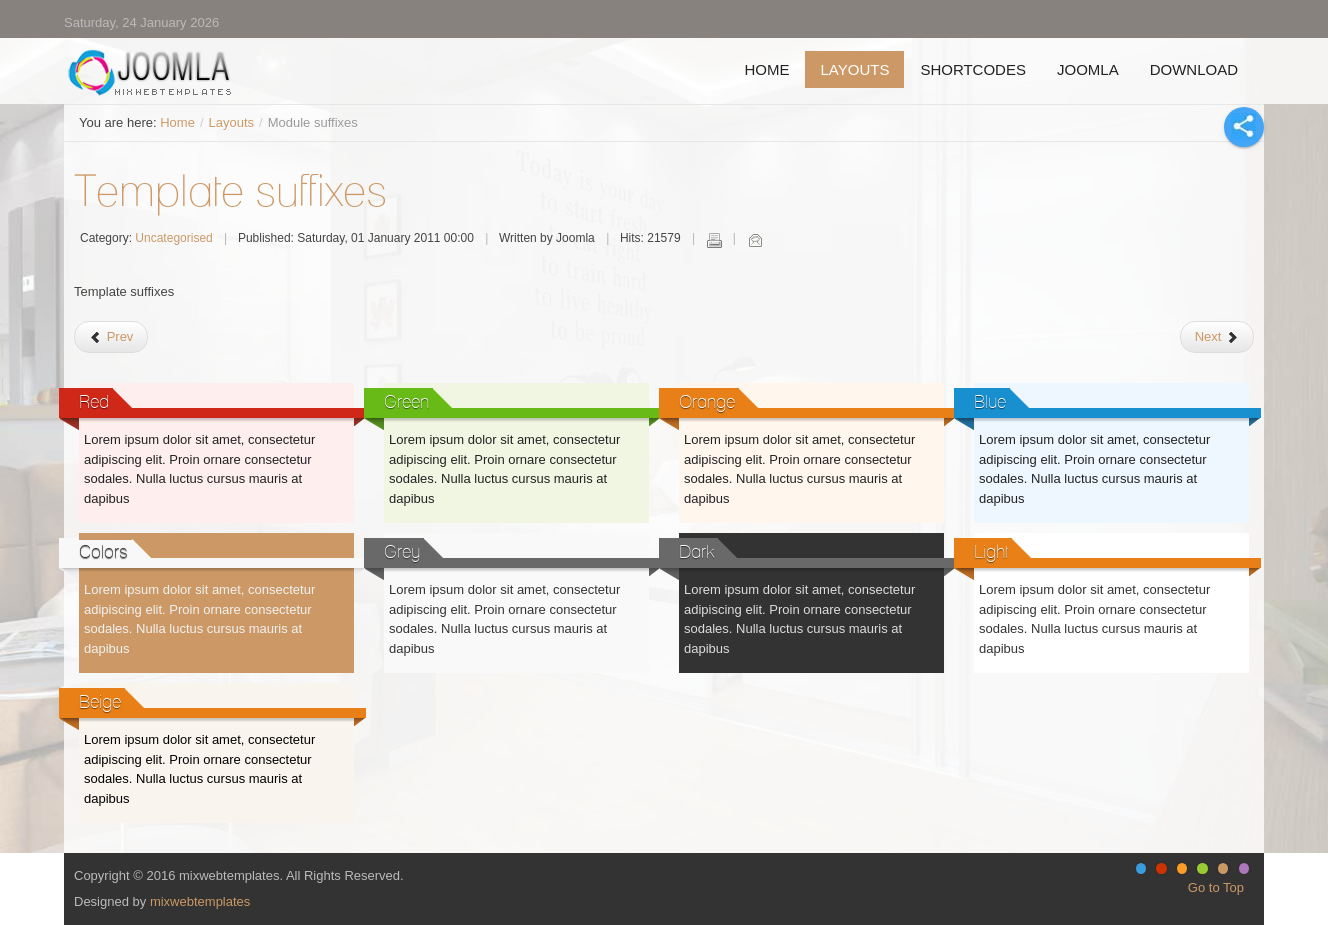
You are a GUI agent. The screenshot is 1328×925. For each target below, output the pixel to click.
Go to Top (1216, 887)
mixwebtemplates (200, 901)
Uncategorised (173, 238)
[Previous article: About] (111, 337)
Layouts (232, 122)
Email (755, 240)
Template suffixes (230, 190)
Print (714, 240)
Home (177, 122)
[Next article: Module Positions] (1217, 337)
